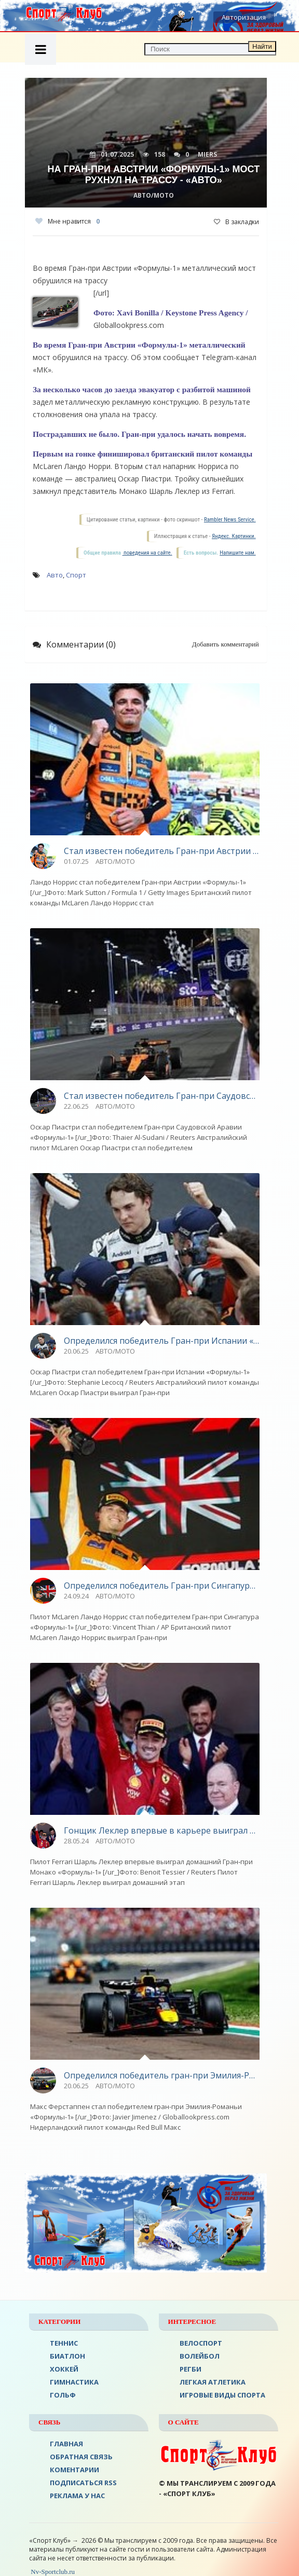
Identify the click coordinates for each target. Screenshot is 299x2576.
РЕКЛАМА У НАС (77, 2495)
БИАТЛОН (67, 2356)
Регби (190, 2369)
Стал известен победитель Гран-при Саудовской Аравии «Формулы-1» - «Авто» (162, 1096)
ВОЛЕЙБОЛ (200, 2356)
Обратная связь (81, 2456)
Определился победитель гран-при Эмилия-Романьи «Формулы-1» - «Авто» (162, 2075)
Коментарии (74, 2469)
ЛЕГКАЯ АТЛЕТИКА (213, 2382)
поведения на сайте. (147, 552)
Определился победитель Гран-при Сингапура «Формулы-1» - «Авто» (162, 1585)
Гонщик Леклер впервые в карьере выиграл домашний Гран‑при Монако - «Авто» (162, 1830)
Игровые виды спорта (222, 2395)
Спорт (76, 575)
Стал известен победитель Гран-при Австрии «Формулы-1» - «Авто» (162, 851)
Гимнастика (74, 2382)
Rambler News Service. (230, 519)
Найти (262, 46)
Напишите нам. (237, 552)
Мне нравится (67, 221)
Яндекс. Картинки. (234, 536)
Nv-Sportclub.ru (52, 2571)
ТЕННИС (64, 2343)
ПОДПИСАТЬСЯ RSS (83, 2482)
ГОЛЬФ (63, 2395)
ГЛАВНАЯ (66, 2443)
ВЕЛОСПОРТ (201, 2343)
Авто (55, 575)
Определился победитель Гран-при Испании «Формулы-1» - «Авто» (162, 1340)
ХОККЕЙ (64, 2369)
